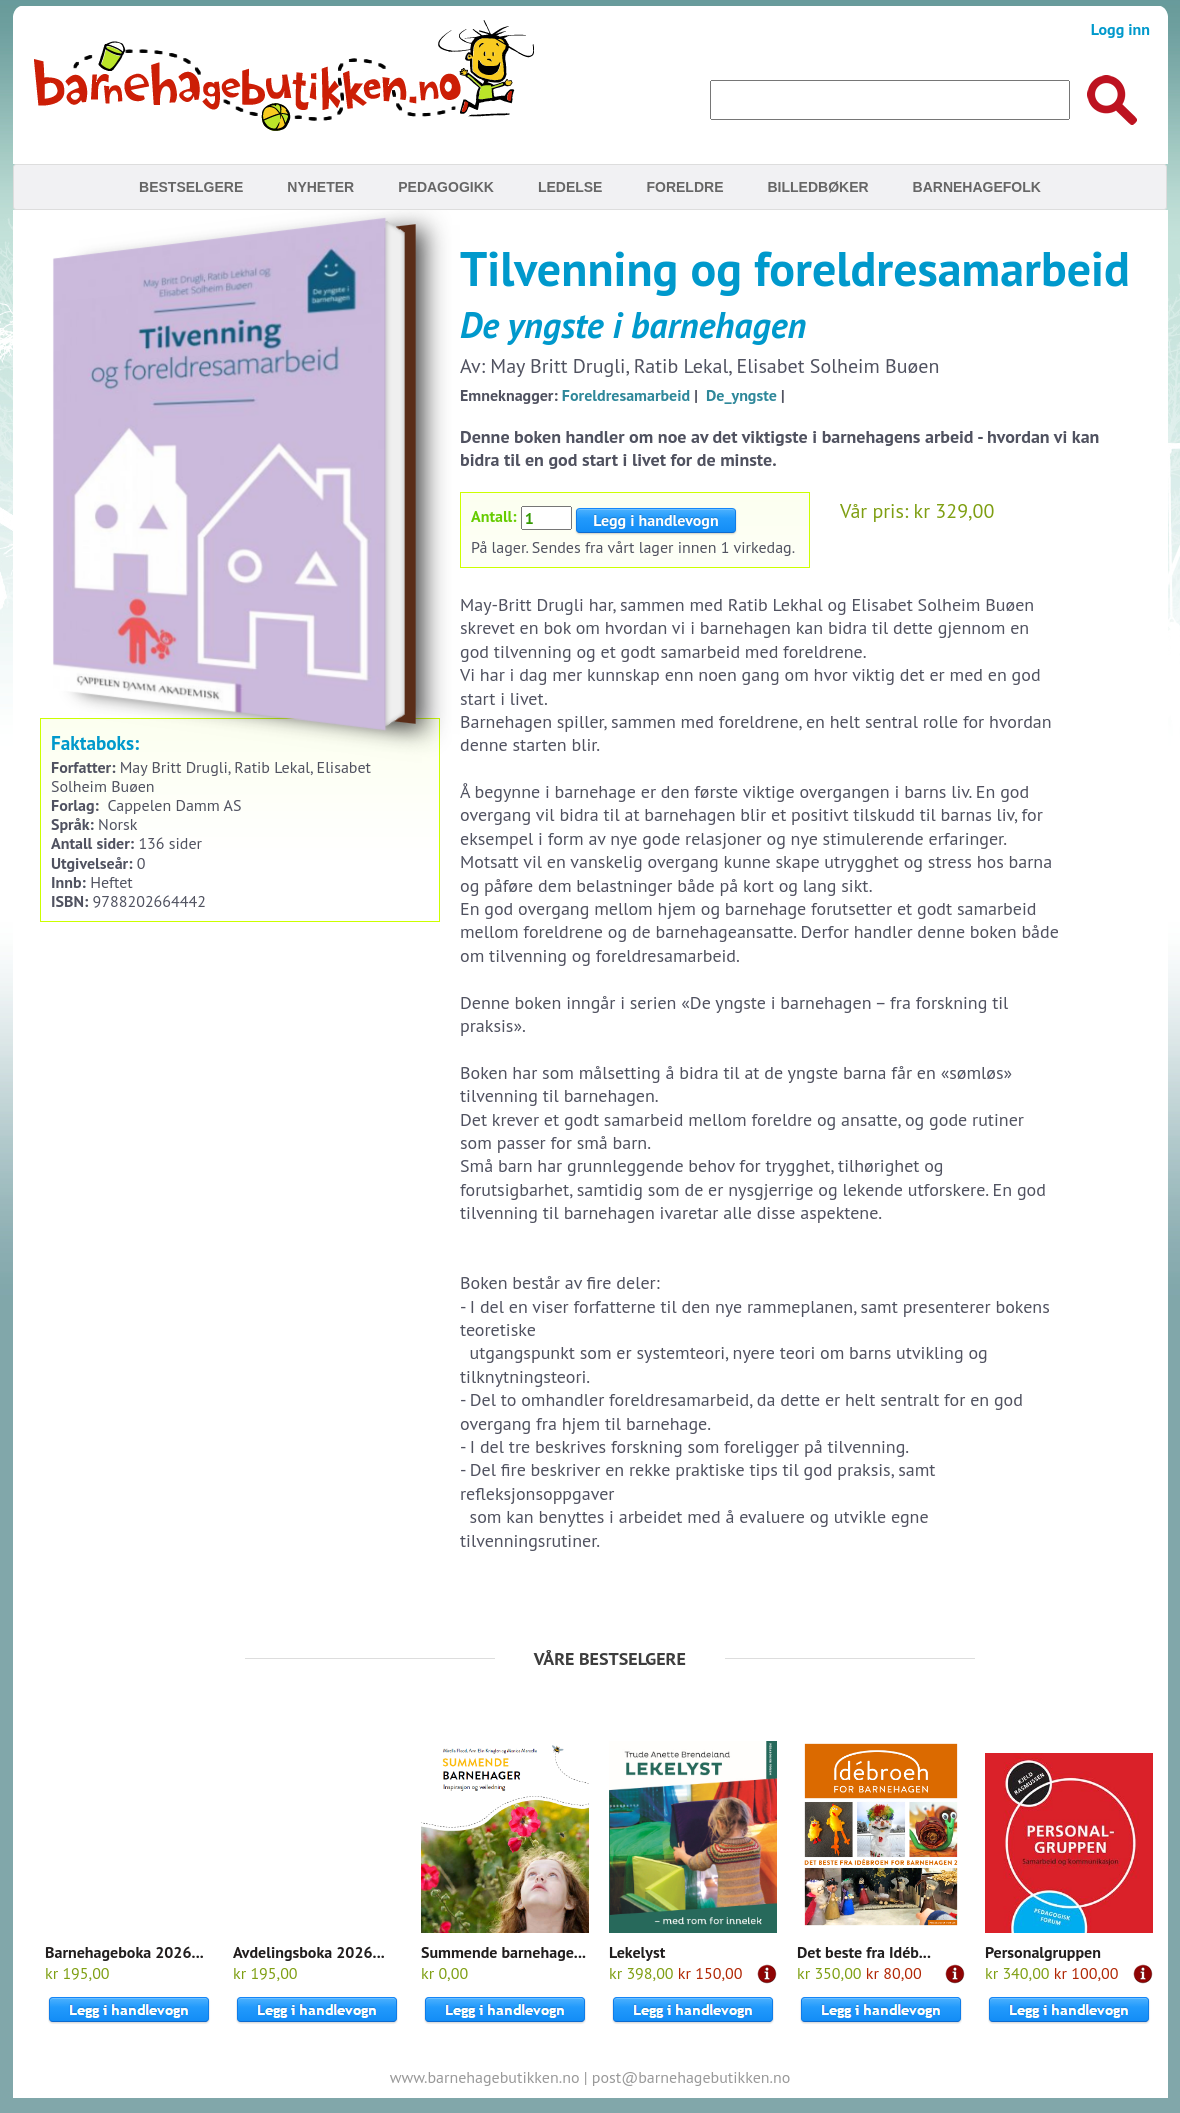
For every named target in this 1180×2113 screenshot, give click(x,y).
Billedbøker (817, 187)
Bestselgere (191, 187)
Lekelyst (637, 1952)
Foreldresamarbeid (626, 395)
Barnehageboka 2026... (124, 1952)
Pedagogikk (446, 187)
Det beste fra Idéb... (864, 1952)
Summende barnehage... (503, 1952)
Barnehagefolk (977, 187)
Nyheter (320, 187)
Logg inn (1120, 29)
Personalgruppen (1043, 1952)
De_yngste (741, 395)
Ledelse (570, 187)
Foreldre (684, 187)
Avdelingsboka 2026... (309, 1952)
